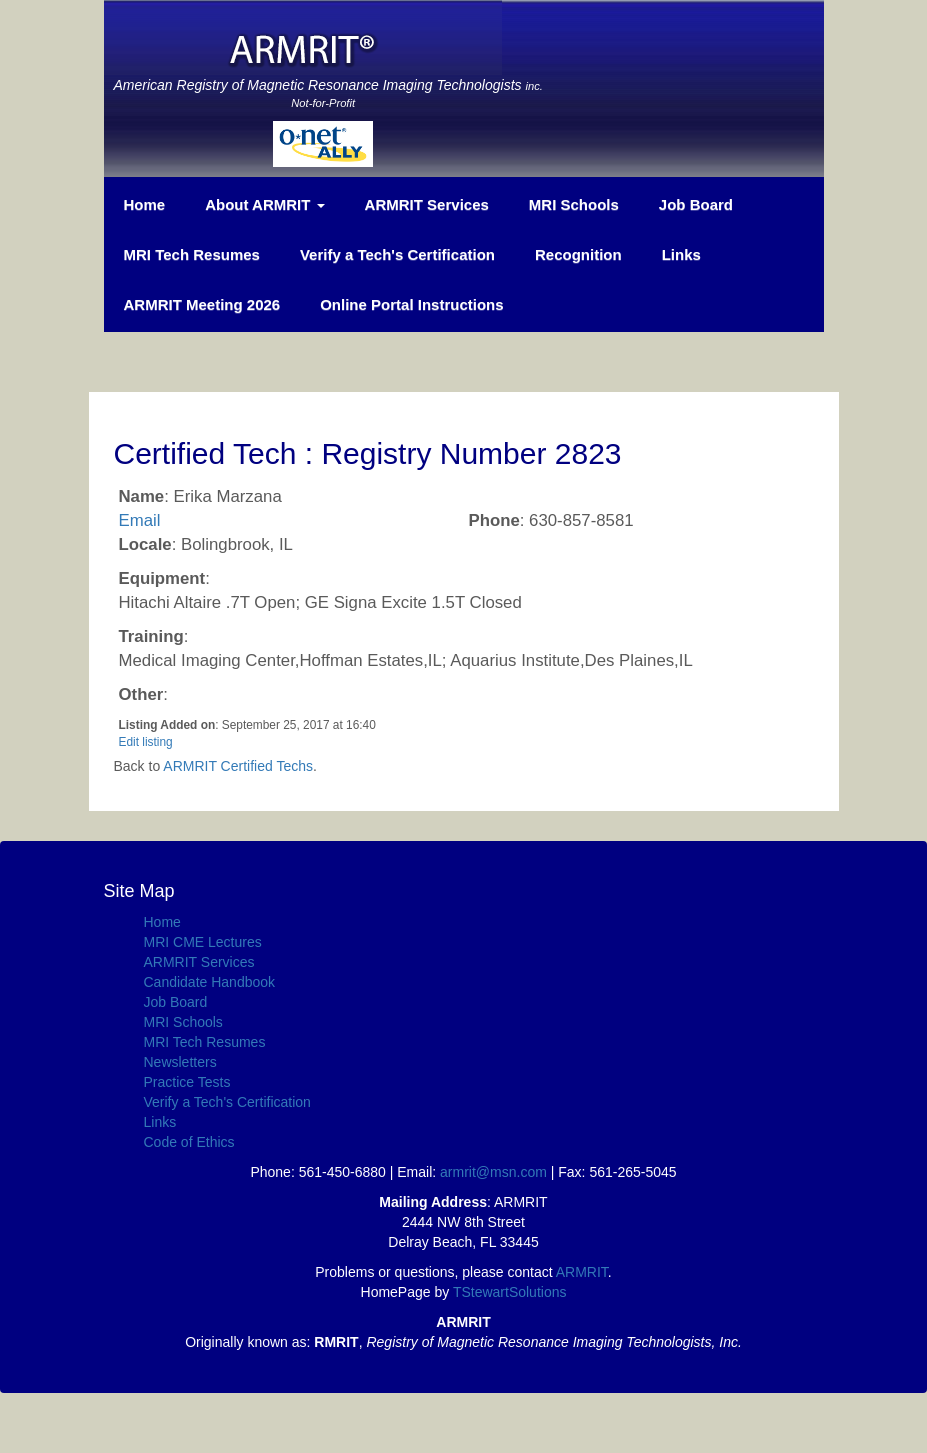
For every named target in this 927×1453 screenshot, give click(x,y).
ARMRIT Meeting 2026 (202, 304)
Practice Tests (187, 1082)
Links (681, 254)
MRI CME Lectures (203, 942)
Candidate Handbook (210, 982)
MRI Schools (574, 204)
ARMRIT (582, 1272)
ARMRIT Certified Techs (238, 766)
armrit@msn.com (493, 1172)
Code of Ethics (189, 1142)
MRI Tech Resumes (192, 254)
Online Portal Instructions (411, 304)
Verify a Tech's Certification (397, 254)
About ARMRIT (264, 204)
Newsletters (180, 1062)
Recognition (578, 254)
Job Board (696, 204)
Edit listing (146, 742)
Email (140, 520)
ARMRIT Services (427, 204)
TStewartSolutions (510, 1292)
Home (145, 204)
